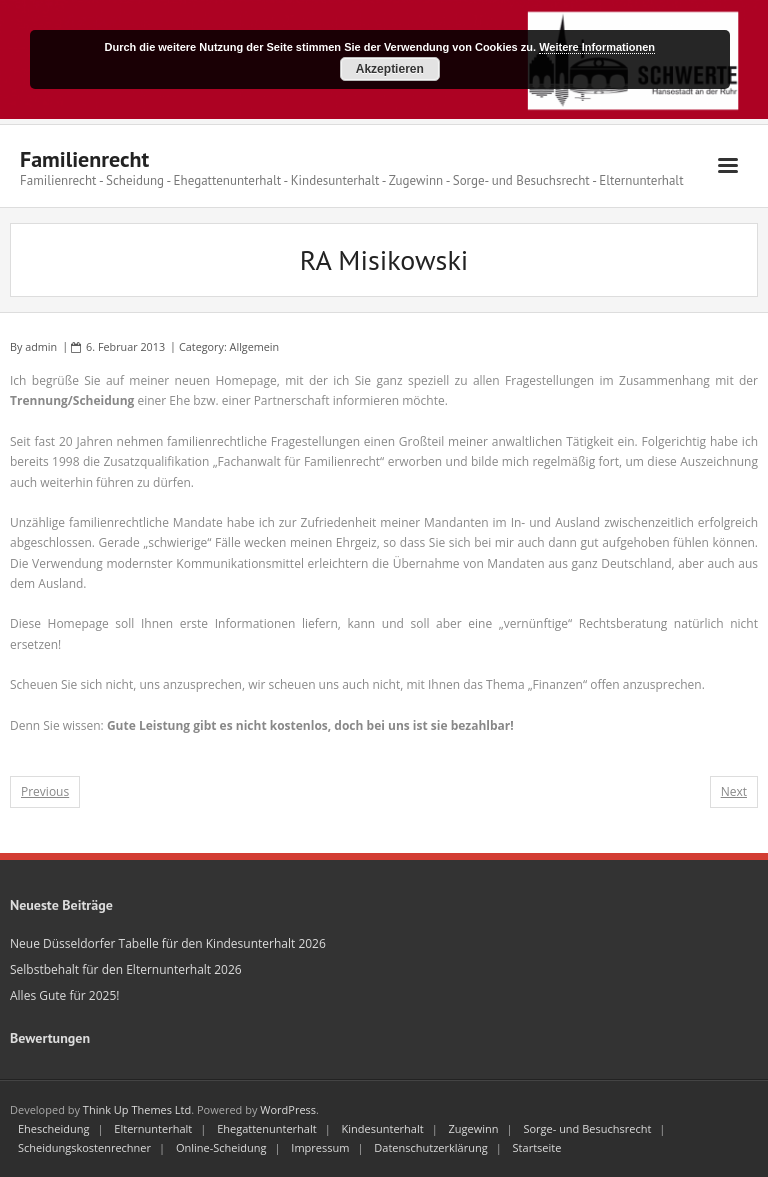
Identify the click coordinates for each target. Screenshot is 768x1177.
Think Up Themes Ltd (137, 1109)
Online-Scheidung (221, 1147)
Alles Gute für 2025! (64, 995)
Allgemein (255, 346)
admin (41, 346)
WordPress (288, 1109)
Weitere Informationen (597, 47)
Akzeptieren (390, 69)
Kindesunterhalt (383, 1128)
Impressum (320, 1147)
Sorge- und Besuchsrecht (587, 1128)
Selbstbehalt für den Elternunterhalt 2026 (126, 969)
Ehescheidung (53, 1128)
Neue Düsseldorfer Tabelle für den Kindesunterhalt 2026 (168, 943)
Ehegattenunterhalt (267, 1128)
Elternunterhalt (153, 1128)
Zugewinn (474, 1128)
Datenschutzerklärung (430, 1147)
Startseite (537, 1147)
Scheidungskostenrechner (84, 1147)
